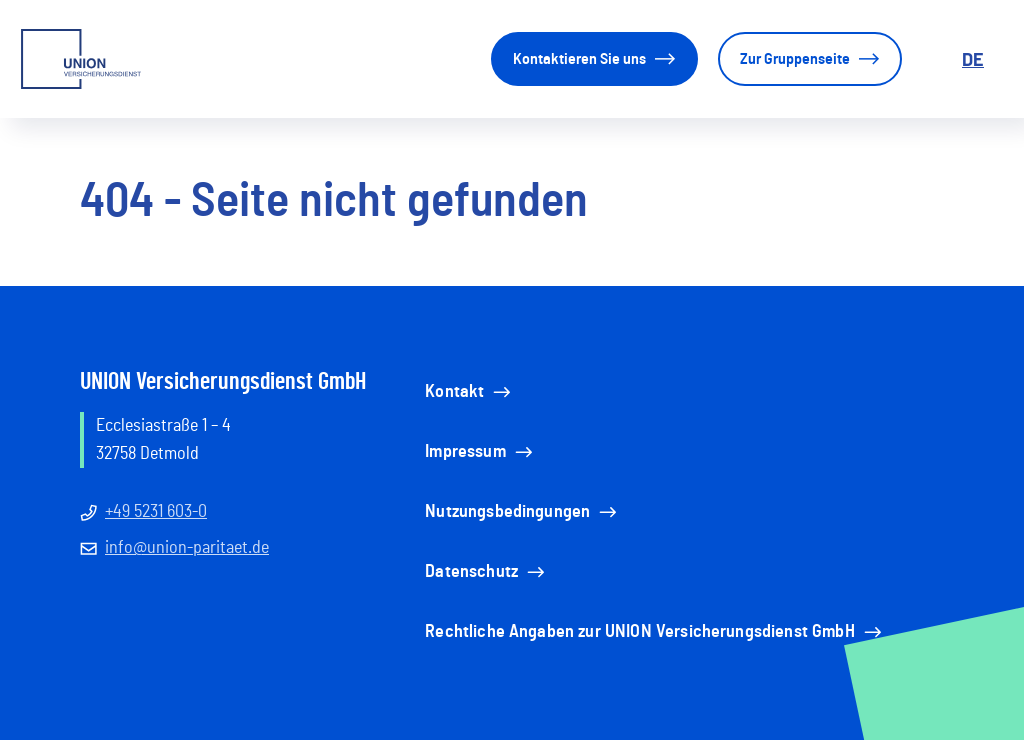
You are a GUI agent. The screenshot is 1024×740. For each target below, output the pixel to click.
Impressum (480, 452)
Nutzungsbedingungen (522, 512)
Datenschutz (486, 572)
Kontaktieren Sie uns (594, 59)
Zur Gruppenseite (810, 59)
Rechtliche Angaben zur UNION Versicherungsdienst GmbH (654, 632)
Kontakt (469, 392)
